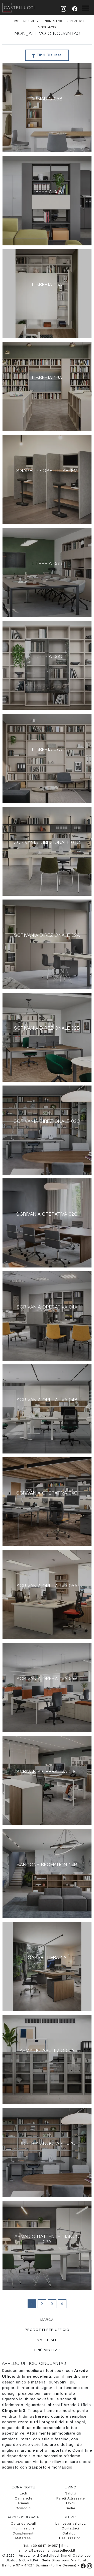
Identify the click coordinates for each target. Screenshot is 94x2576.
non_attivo (32, 20)
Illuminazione (24, 2528)
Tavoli (70, 2503)
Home (15, 20)
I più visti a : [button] (47, 2350)
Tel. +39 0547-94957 (41, 2546)
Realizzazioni (70, 2538)
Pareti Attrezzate (70, 2498)
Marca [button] (47, 2320)
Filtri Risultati (47, 55)
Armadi (23, 2503)
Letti (23, 2493)
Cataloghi (70, 2533)
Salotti (70, 2493)
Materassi (23, 2538)
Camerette (23, 2498)
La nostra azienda (70, 2523)
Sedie (70, 2508)
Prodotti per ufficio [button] (47, 2330)
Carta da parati (23, 2523)
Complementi (24, 2533)
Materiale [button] (47, 2340)
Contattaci (70, 2528)
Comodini (24, 2508)
